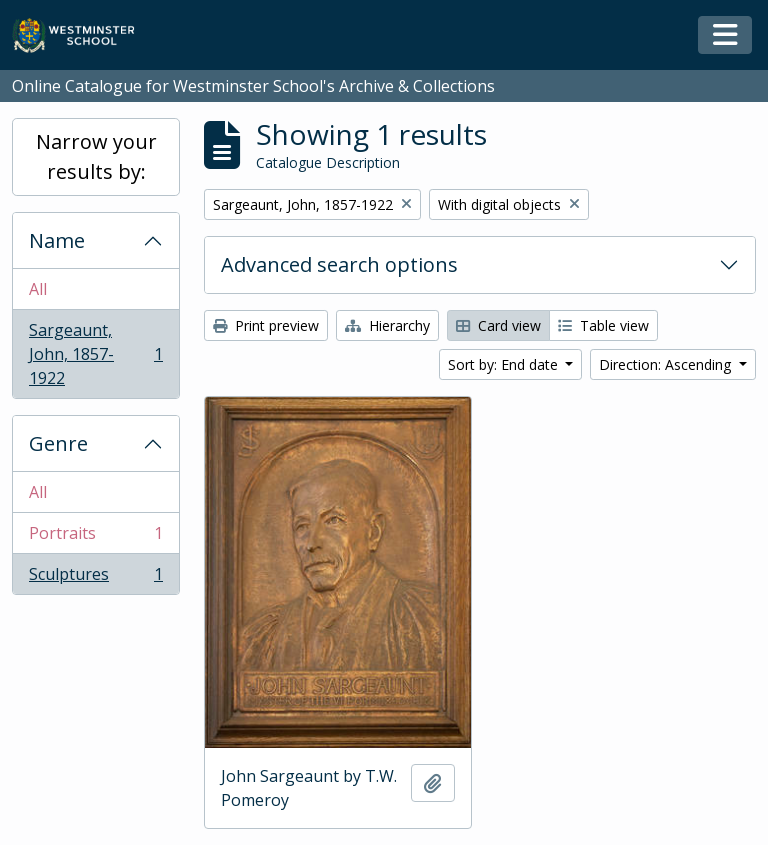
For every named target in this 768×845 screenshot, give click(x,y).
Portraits (95, 537)
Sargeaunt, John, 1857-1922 (95, 354)
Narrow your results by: (96, 156)
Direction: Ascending (667, 364)
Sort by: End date (505, 364)
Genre (58, 443)
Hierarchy (387, 325)
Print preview (266, 325)
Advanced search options (339, 264)
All (38, 289)
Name (57, 240)
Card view (498, 325)
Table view (603, 325)
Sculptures (95, 578)
